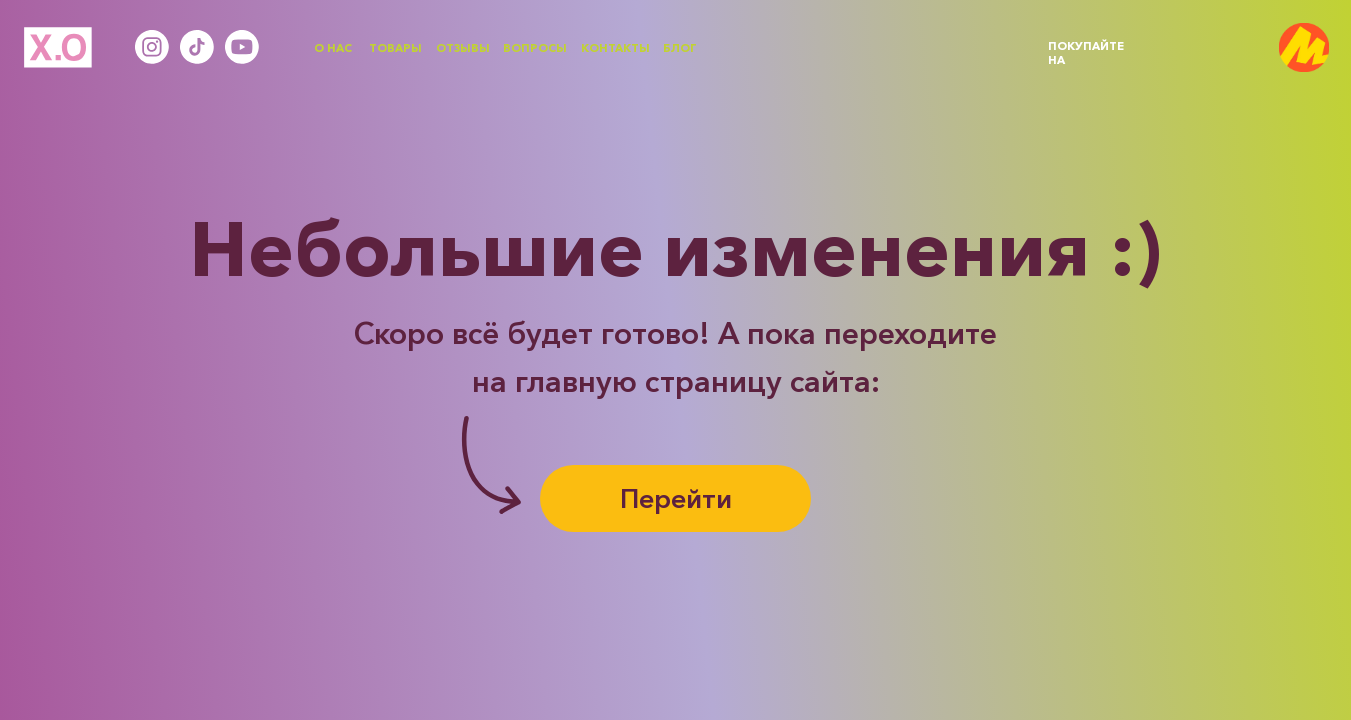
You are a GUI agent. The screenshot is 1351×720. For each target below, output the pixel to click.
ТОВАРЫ (395, 48)
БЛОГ (680, 48)
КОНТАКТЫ (615, 48)
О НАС (333, 48)
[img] (1304, 48)
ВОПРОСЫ (535, 48)
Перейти (676, 498)
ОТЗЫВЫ (463, 48)
